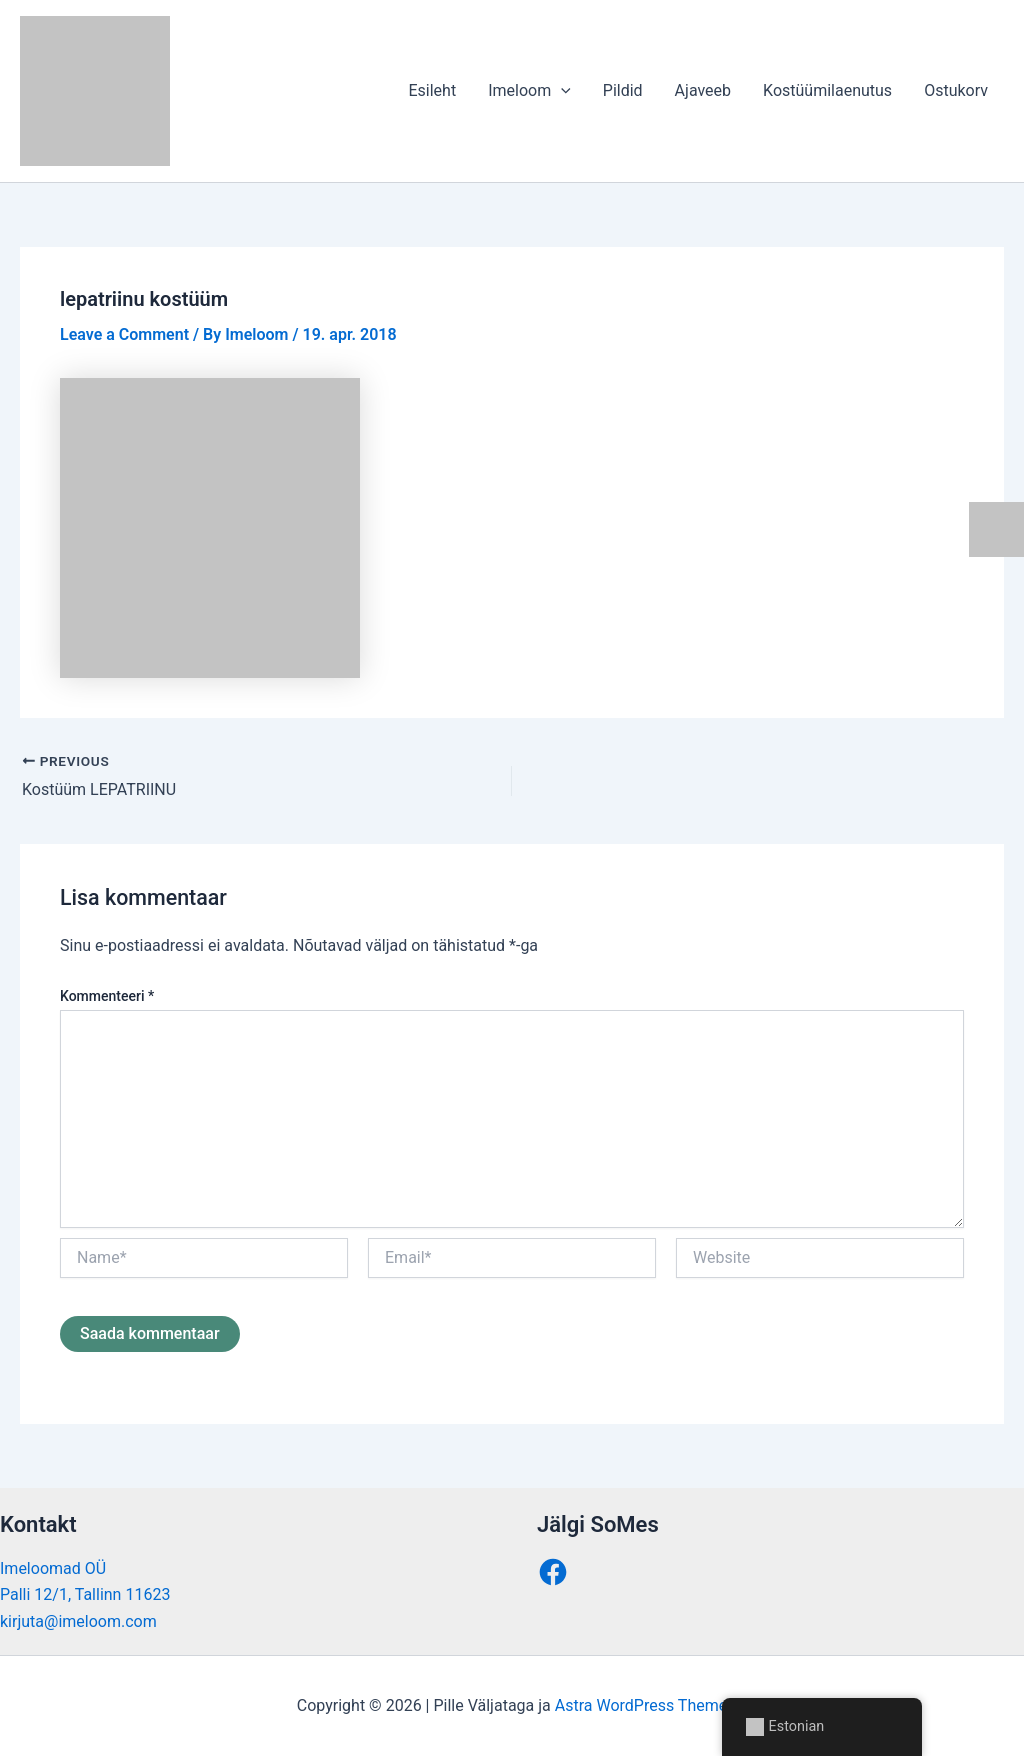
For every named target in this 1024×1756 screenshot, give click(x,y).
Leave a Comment (124, 334)
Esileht (432, 90)
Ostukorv (956, 90)
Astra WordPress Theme (641, 1705)
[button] (561, 91)
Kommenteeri (107, 996)
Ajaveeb (703, 90)
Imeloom (529, 91)
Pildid (623, 90)
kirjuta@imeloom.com (78, 1621)
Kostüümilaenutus (827, 90)
